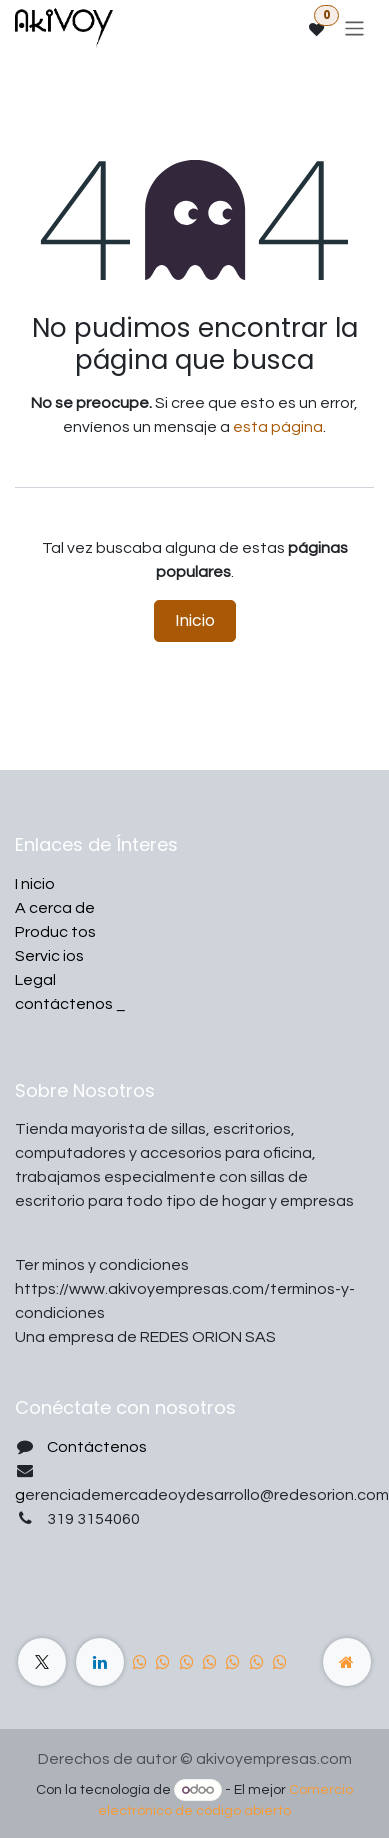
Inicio (195, 620)
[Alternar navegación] (354, 27)
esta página (278, 427)
